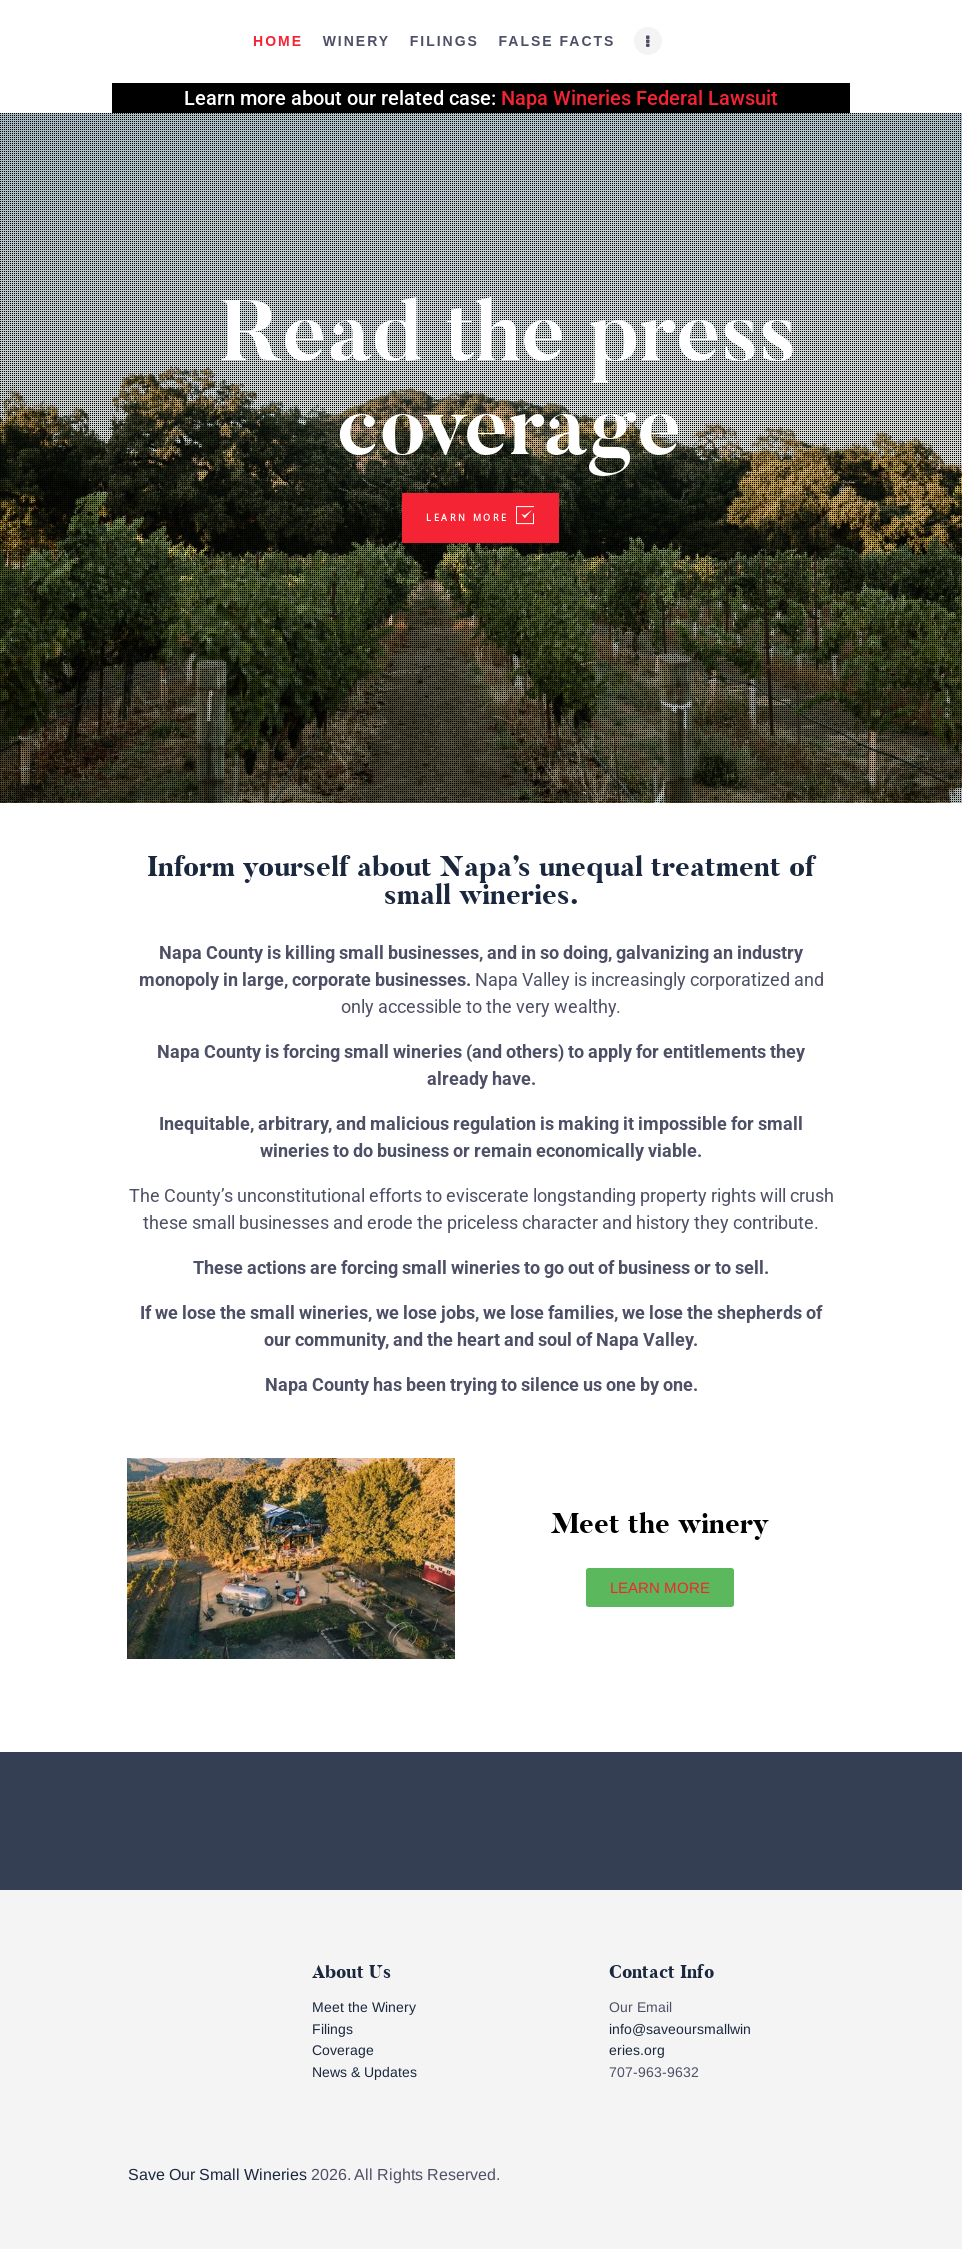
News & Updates (364, 2072)
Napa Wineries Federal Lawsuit (639, 98)
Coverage (343, 2050)
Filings (332, 2029)
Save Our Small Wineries (217, 2174)
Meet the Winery (364, 2007)
